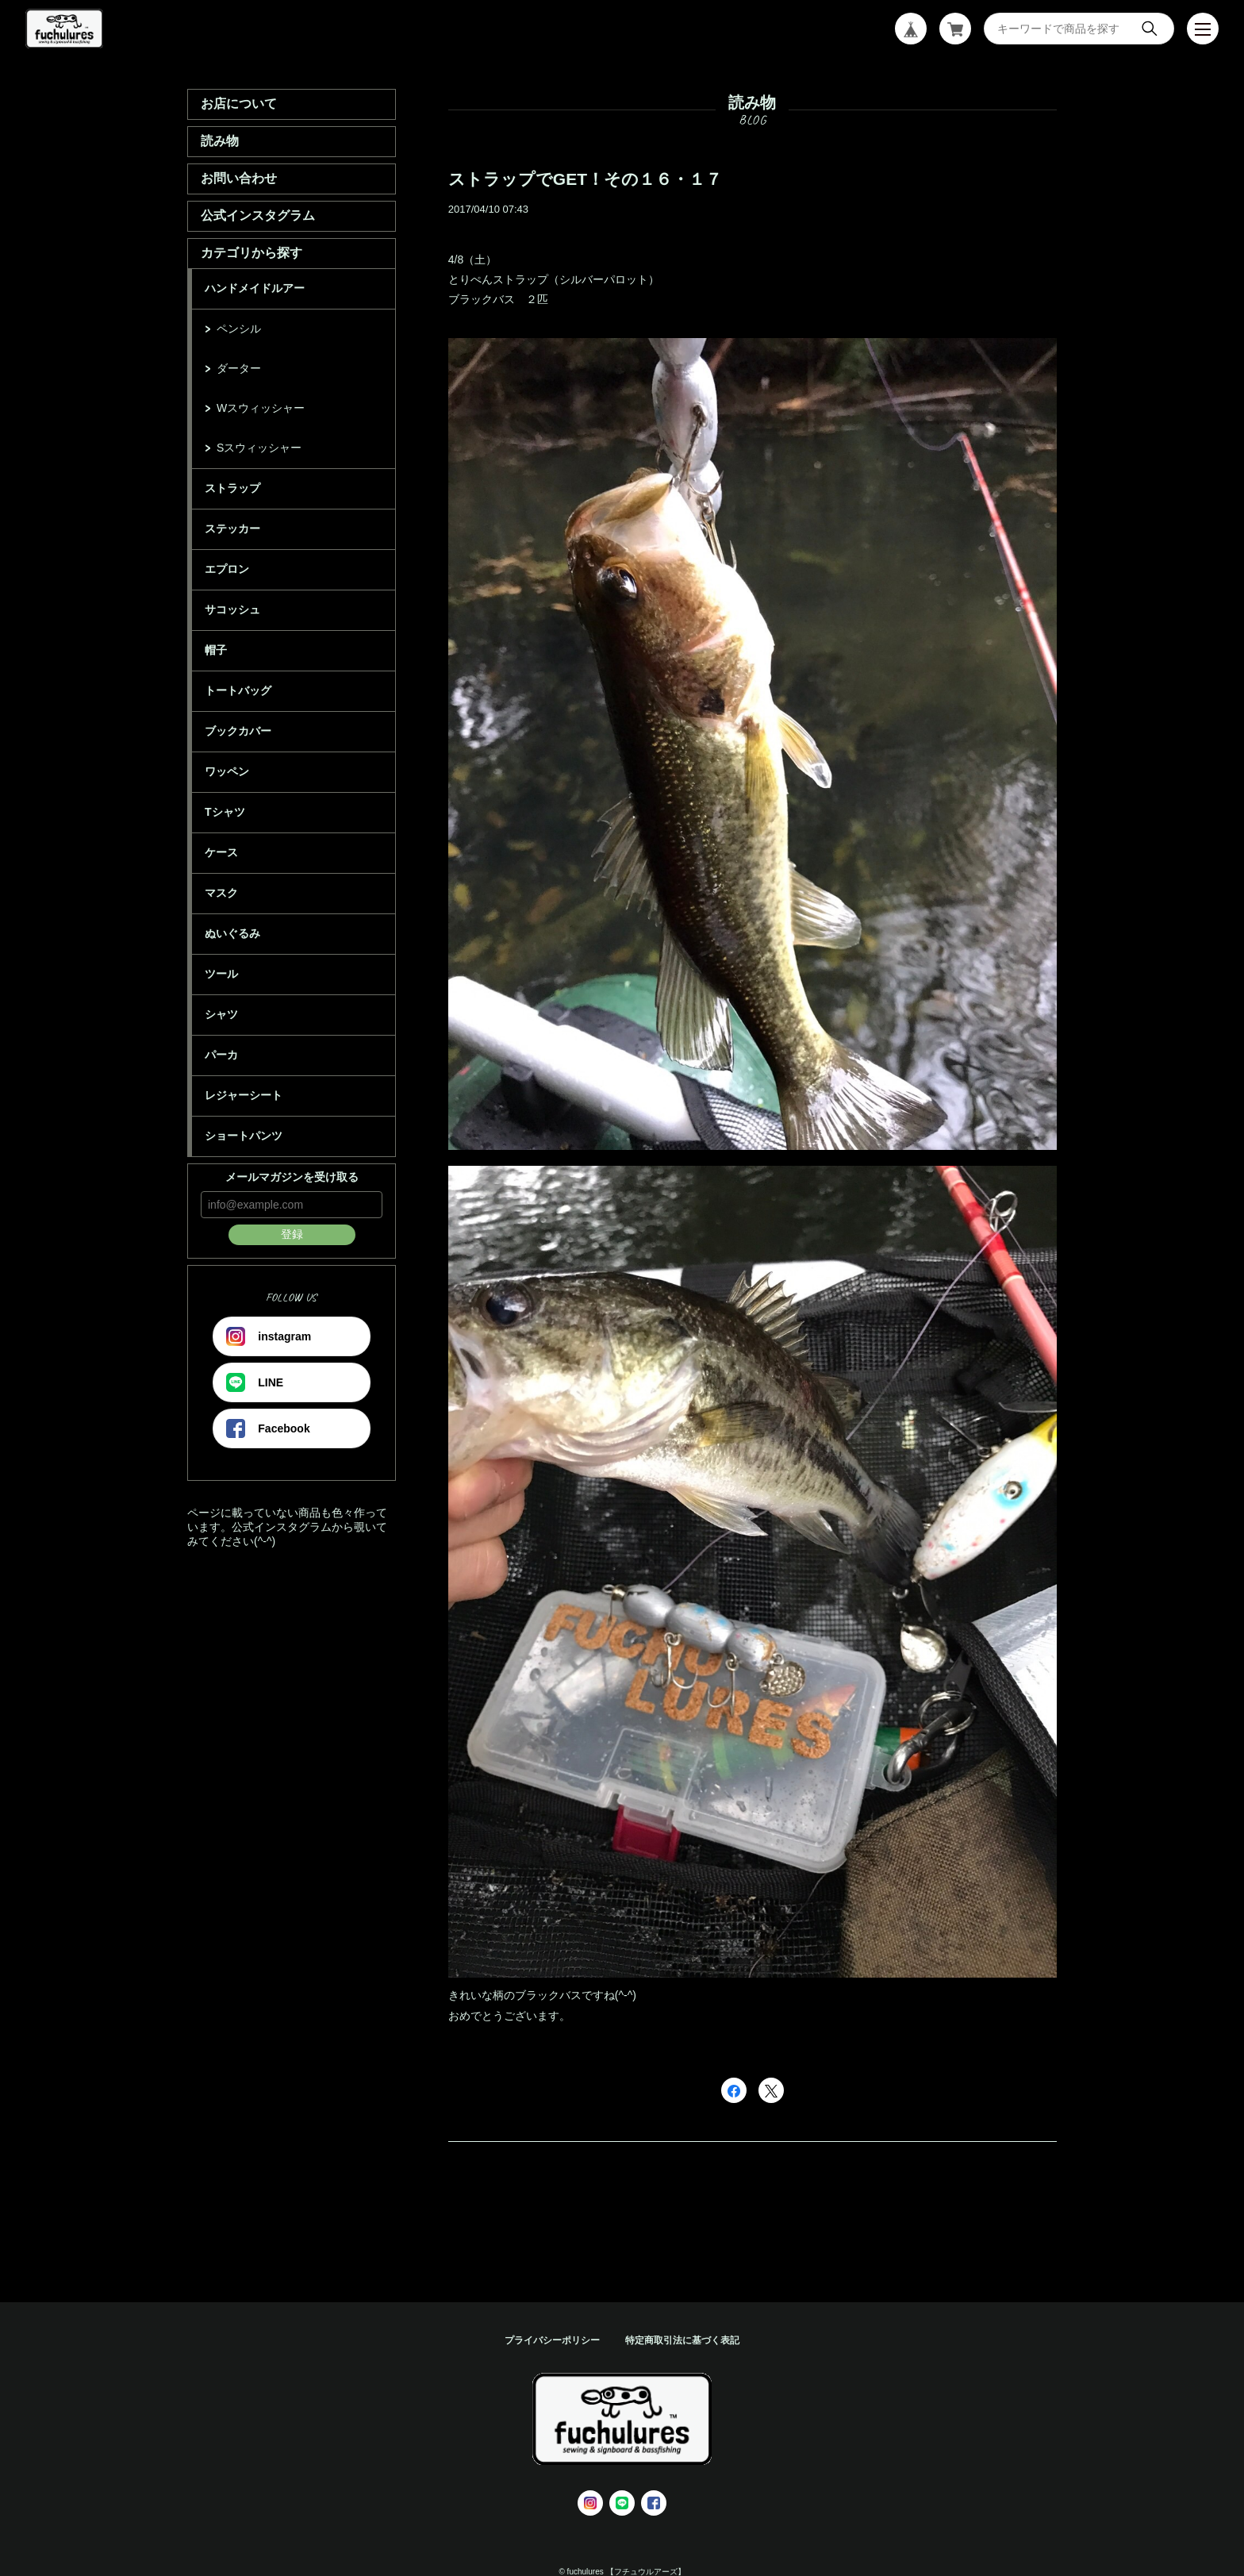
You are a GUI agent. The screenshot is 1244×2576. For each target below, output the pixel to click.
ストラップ (232, 488)
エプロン (227, 569)
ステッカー (232, 528)
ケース (221, 852)
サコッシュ (232, 609)
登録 (292, 1234)
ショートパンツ (243, 1135)
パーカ (221, 1054)
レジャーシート (243, 1095)
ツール (221, 973)
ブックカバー (238, 731)
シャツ (221, 1014)
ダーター (239, 368)
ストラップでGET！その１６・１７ (585, 179)
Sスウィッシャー (259, 447)
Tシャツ (225, 811)
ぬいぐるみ (232, 933)
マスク (221, 892)
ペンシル (239, 328)
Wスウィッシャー (261, 408)
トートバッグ (238, 690)
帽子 (216, 650)
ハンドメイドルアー (255, 288)
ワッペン (227, 771)
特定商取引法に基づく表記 (682, 2340)
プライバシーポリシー (552, 2340)
